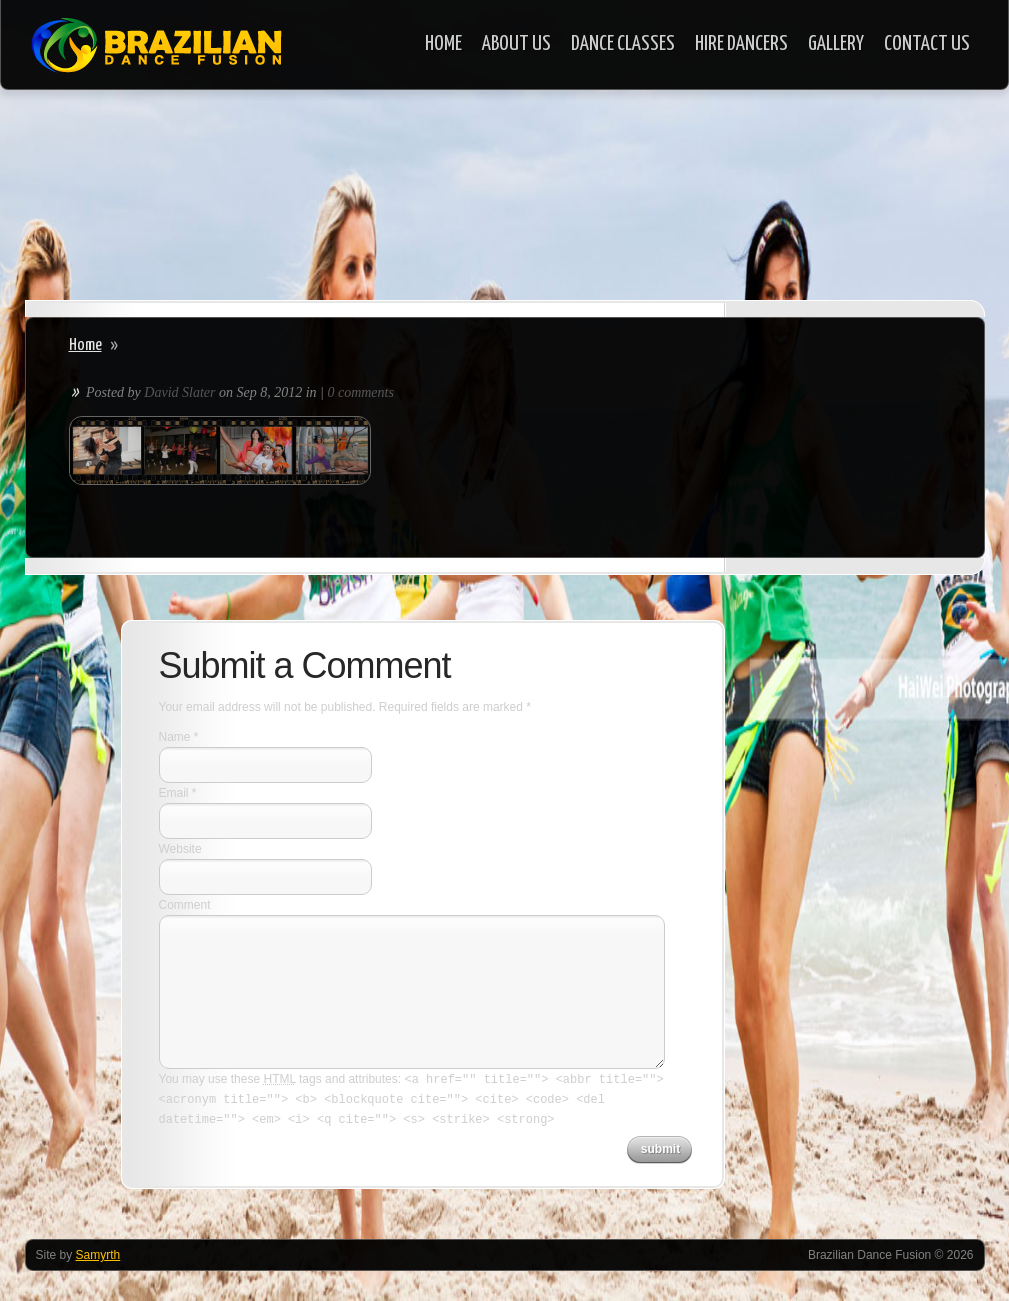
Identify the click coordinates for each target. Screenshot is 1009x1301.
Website (180, 849)
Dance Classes (623, 44)
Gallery (836, 44)
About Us (516, 44)
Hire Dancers (741, 44)
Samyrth (98, 1255)
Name (175, 737)
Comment (185, 905)
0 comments (360, 392)
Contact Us (927, 44)
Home (443, 44)
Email (174, 793)
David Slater (179, 392)
